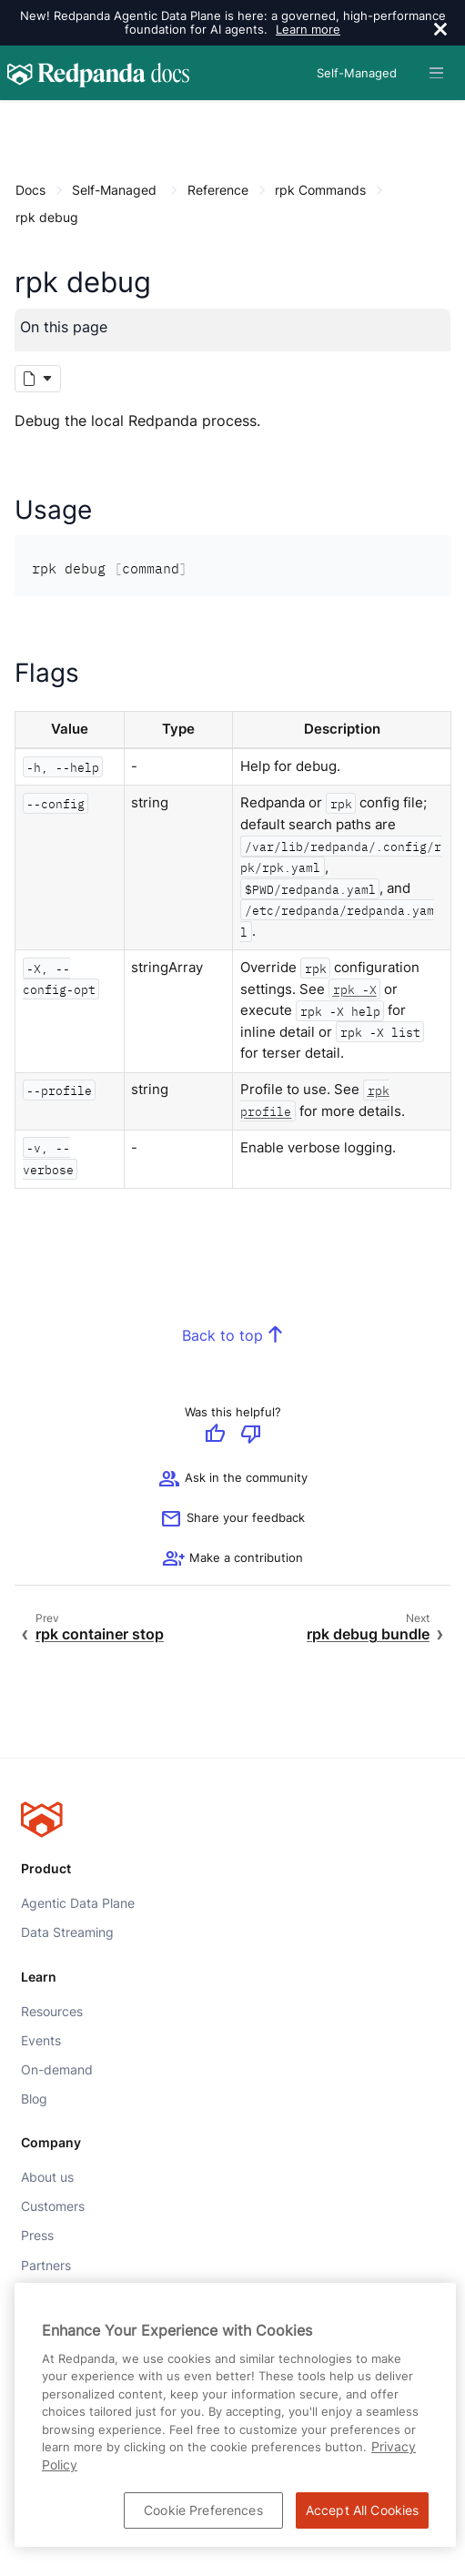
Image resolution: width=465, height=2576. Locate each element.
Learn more (308, 29)
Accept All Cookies (363, 2510)
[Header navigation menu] (436, 72)
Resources (52, 2010)
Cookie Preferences (203, 2510)
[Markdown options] (38, 378)
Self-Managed (114, 190)
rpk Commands (320, 190)
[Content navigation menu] (19, 119)
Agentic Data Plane (78, 1903)
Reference (217, 190)
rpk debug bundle (368, 1634)
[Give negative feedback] (251, 1435)
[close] (440, 31)
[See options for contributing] (233, 1560)
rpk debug (46, 217)
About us (47, 2177)
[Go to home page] (98, 73)
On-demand (57, 2070)
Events (41, 2040)
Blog (34, 2099)
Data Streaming (67, 1932)
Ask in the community (233, 1480)
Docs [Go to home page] (30, 190)
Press (37, 2235)
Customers (53, 2206)
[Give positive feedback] (214, 1435)
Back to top (222, 1335)
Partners (46, 2264)
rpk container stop (99, 1634)
